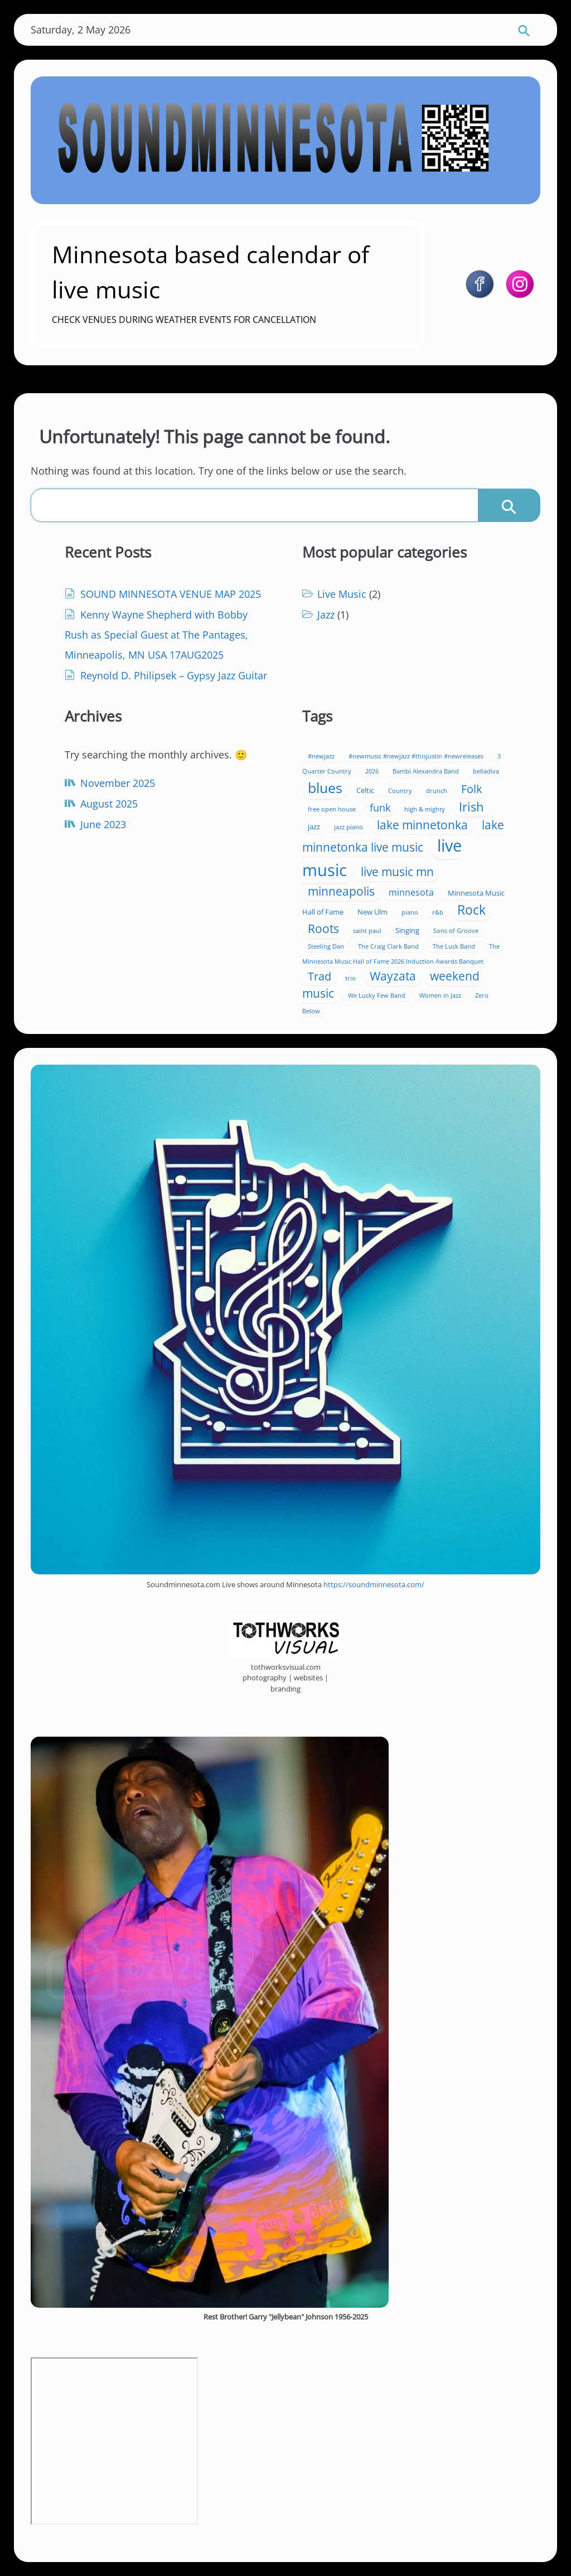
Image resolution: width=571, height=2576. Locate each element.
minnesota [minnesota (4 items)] (411, 892)
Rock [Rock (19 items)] (471, 910)
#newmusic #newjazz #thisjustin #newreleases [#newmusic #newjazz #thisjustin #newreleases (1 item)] (416, 756)
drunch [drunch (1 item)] (436, 791)
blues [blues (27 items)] (325, 787)
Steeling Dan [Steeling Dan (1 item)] (326, 946)
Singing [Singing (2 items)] (407, 930)
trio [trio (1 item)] (350, 978)
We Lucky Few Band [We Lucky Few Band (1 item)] (376, 995)
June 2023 (103, 824)
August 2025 (109, 803)
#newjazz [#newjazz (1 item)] (321, 756)
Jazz (326, 614)
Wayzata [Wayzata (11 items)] (393, 976)
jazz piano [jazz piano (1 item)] (348, 827)
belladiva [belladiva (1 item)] (486, 771)
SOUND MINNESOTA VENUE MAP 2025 (170, 594)
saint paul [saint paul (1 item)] (367, 931)
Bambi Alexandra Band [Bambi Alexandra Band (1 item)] (426, 771)
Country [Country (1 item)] (400, 791)
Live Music (341, 594)
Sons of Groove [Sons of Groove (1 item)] (455, 931)
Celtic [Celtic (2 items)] (365, 790)
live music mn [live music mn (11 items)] (397, 871)
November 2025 (117, 783)
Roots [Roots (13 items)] (323, 928)
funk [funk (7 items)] (380, 807)
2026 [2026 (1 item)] (372, 771)
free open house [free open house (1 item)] (332, 809)
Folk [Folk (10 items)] (471, 788)
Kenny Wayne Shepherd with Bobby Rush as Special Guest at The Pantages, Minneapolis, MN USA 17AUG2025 (156, 634)
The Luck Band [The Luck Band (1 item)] (454, 946)
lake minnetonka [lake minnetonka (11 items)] (422, 825)
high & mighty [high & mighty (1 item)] (424, 809)
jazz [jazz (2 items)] (314, 826)
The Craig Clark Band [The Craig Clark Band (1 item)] (388, 946)
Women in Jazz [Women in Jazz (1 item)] (440, 995)
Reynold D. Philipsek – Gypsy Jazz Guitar (173, 675)
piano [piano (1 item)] (409, 912)
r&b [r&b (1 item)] (437, 912)
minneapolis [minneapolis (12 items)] (341, 891)
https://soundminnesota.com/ (373, 1584)
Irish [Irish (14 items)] (471, 807)
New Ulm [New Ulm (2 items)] (372, 912)
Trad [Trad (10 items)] (319, 976)
